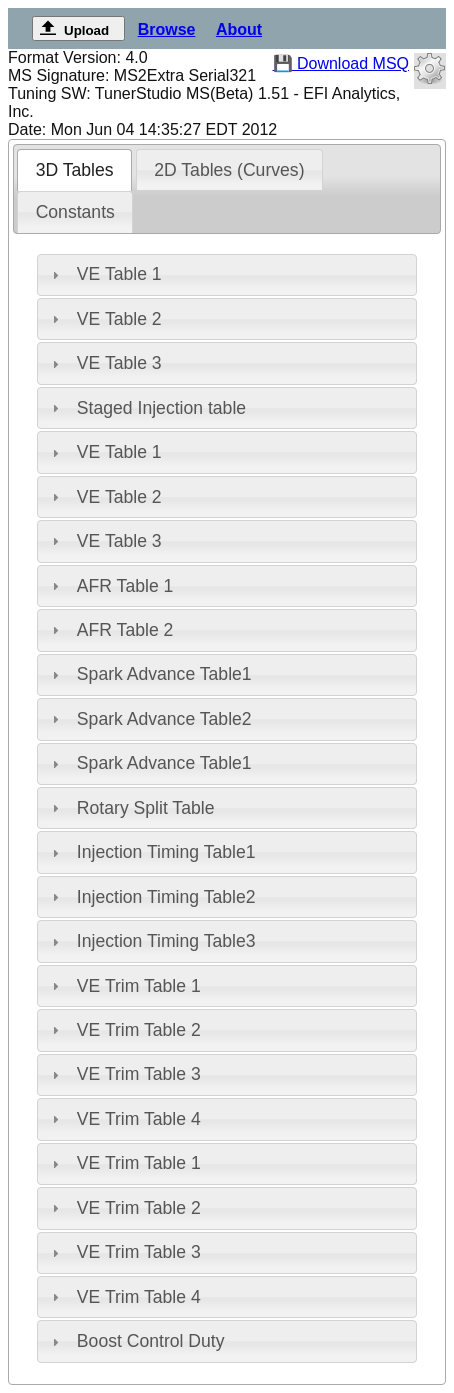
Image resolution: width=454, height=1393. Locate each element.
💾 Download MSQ (341, 63)
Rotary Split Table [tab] (130, 808)
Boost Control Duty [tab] (136, 1341)
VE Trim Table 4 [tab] (124, 1119)
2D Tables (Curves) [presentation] (229, 170)
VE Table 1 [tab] (104, 274)
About (239, 29)
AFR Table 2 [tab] (110, 630)
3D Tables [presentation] (75, 170)
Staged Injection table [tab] (146, 408)
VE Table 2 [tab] (104, 319)
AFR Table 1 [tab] (110, 586)
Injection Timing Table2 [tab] (151, 897)
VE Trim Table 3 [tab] (124, 1074)
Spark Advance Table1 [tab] (149, 674)
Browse (167, 29)
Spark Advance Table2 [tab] (149, 719)
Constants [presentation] (75, 212)
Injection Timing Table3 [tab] (151, 941)
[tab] (74, 170)
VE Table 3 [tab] (104, 363)
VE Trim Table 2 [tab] (124, 1030)
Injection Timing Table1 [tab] (151, 852)
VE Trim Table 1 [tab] (124, 986)
